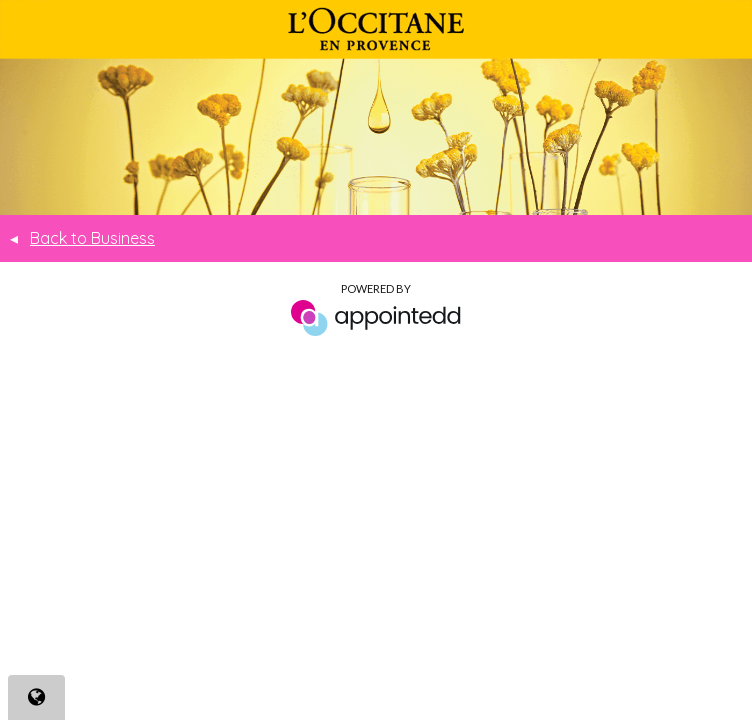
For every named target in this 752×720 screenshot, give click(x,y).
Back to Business (82, 238)
